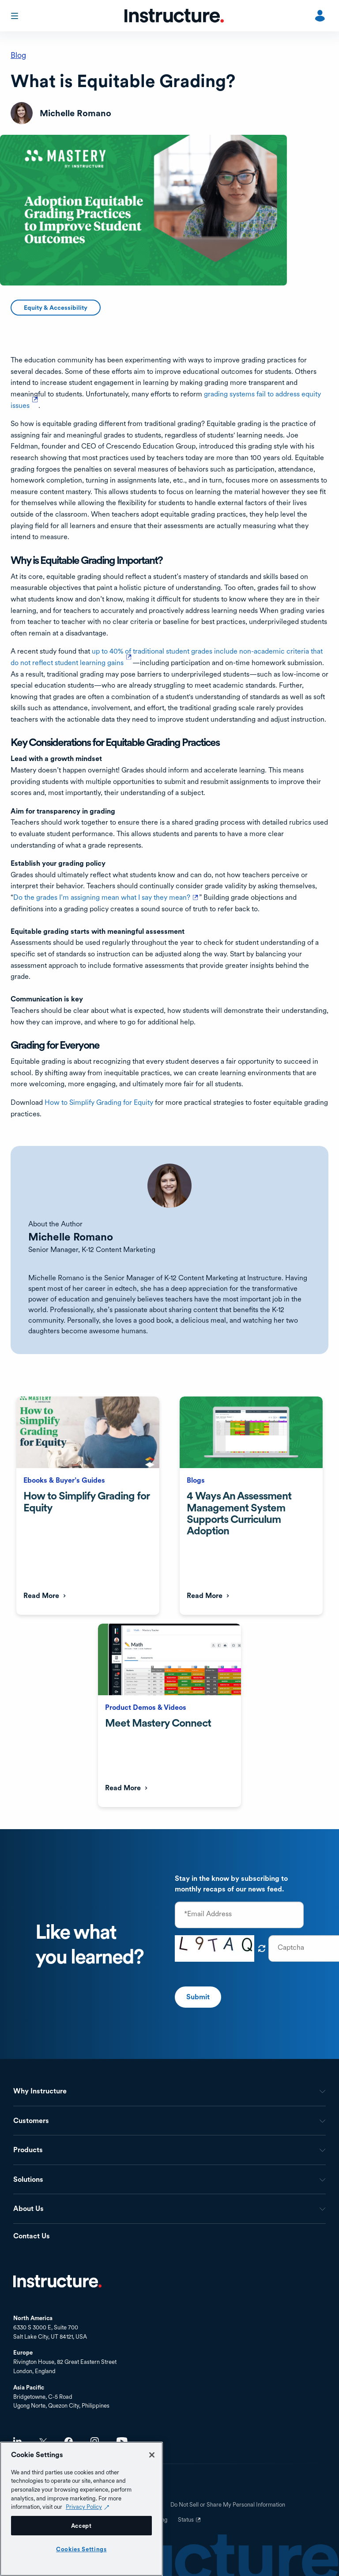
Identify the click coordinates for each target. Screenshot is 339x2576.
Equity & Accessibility (55, 307)
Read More (41, 1595)
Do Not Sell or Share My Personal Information (227, 2505)
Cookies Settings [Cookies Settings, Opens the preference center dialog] (81, 2549)
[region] (81, 2509)
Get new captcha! (262, 1948)
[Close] (152, 2455)
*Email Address (208, 1914)
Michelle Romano (70, 1236)
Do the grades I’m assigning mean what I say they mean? (106, 897)
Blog (18, 55)
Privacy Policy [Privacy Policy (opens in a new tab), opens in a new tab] (84, 2506)
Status (190, 2523)
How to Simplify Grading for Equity (99, 1102)
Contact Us (31, 2236)
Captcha (291, 1947)
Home (57, 2281)
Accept (81, 2525)
